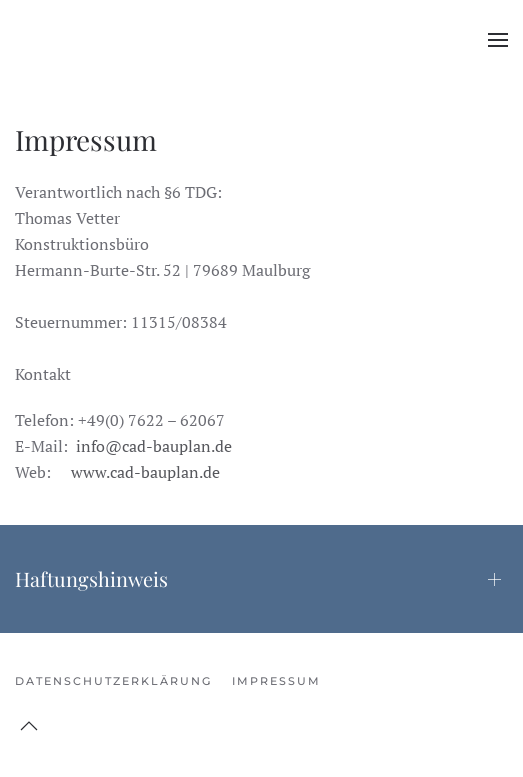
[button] (498, 40)
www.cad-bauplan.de (145, 472)
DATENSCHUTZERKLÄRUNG (113, 681)
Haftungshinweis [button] (91, 578)
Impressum (276, 681)
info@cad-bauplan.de (154, 446)
